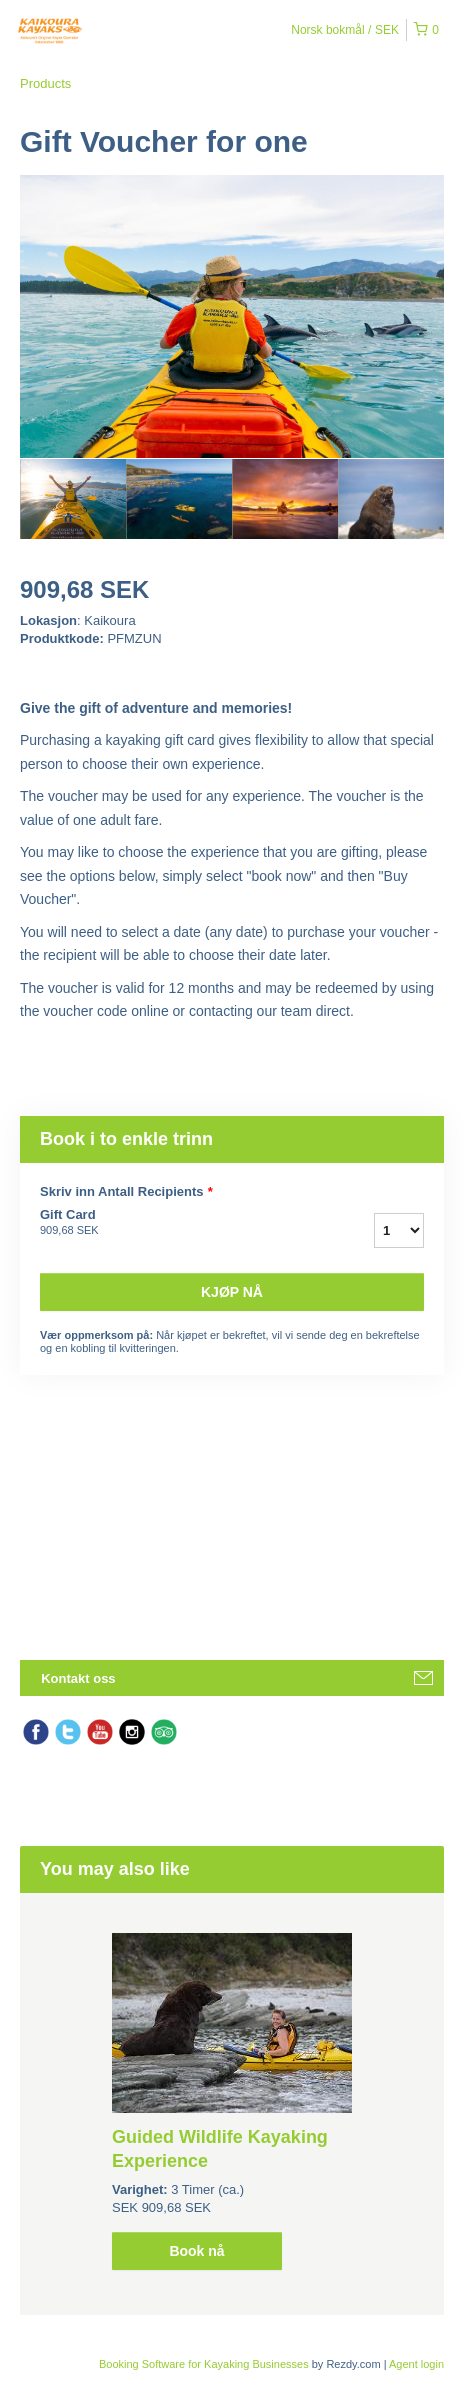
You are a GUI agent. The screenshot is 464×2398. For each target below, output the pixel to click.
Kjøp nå (232, 1292)
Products (45, 83)
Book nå (196, 2251)
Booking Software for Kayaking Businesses (205, 2364)
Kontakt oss (78, 1678)
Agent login (416, 2364)
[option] (73, 499)
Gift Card (155, 1223)
